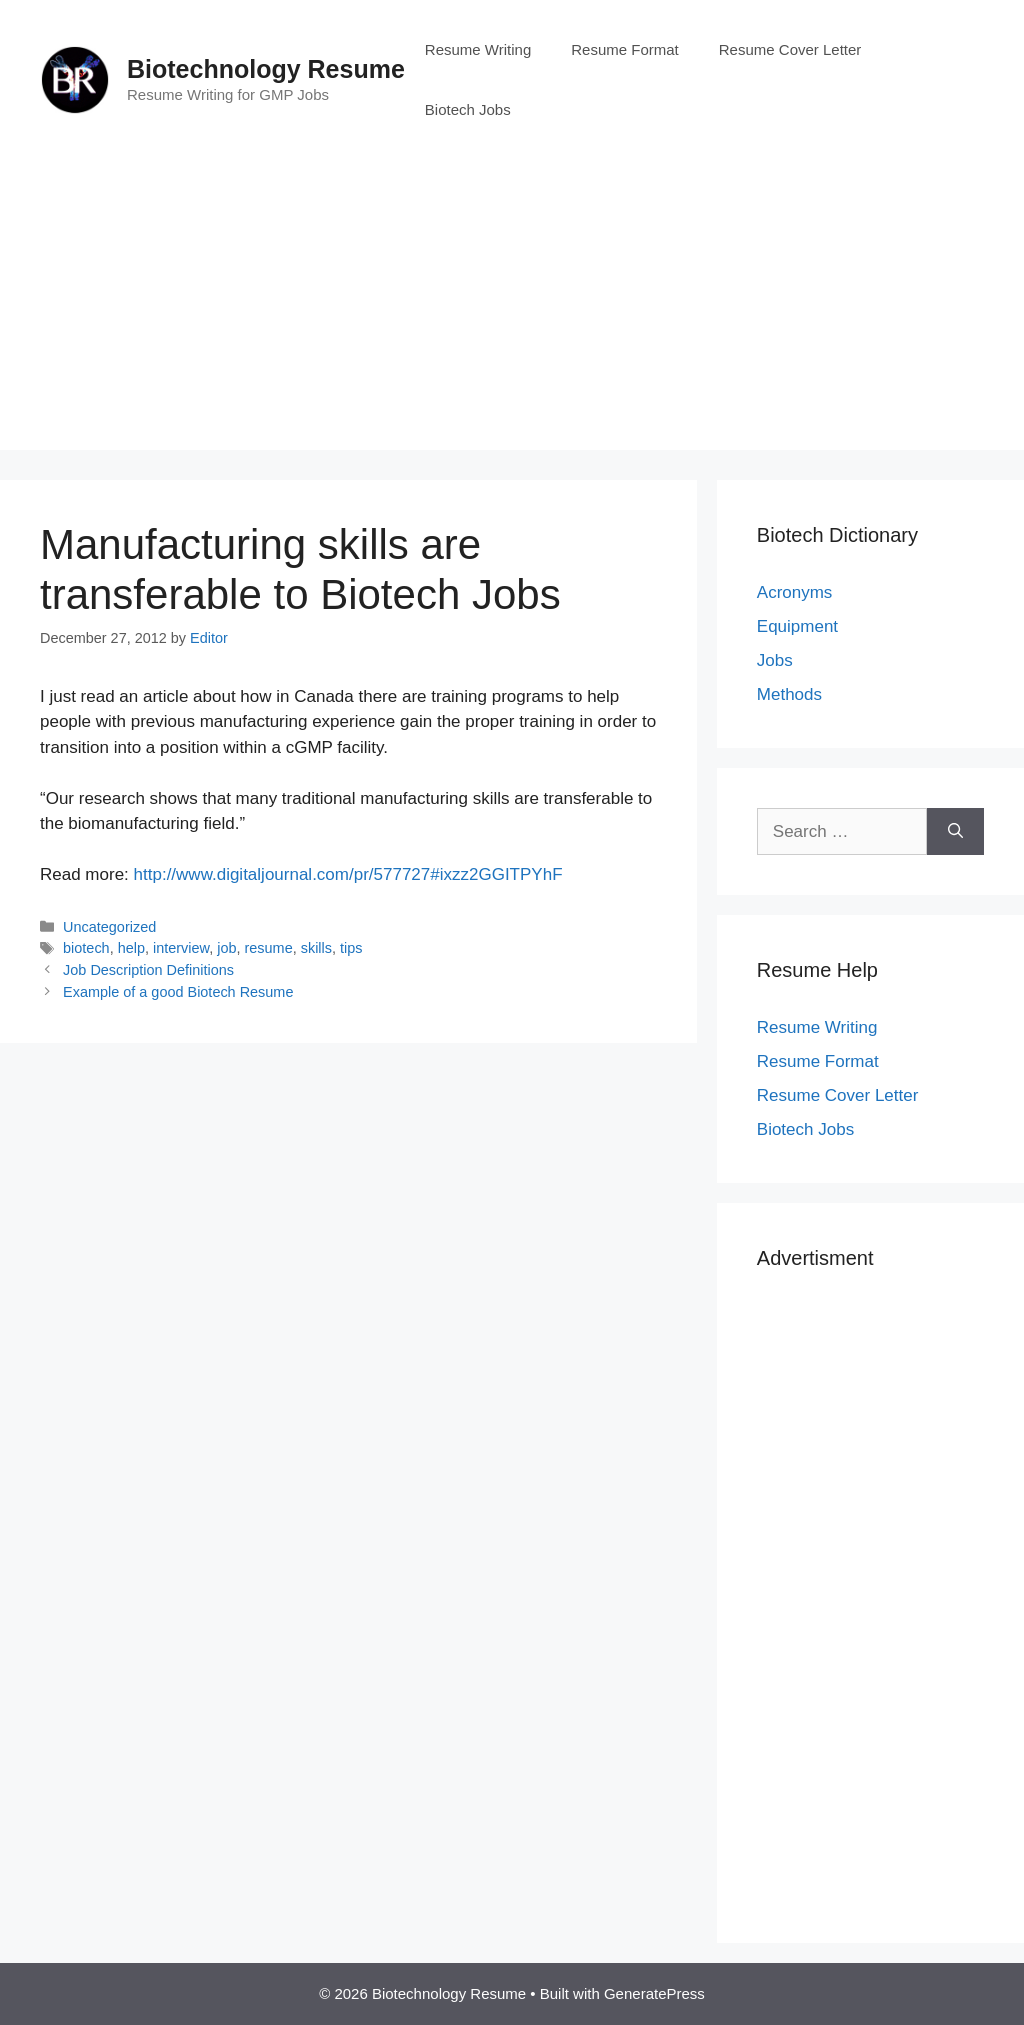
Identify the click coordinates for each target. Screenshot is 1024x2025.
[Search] (955, 832)
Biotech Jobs (468, 109)
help (131, 948)
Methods (789, 694)
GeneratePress (654, 1993)
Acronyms (795, 592)
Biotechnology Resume (266, 69)
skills (316, 948)
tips (351, 948)
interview (181, 948)
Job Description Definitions (148, 970)
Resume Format (625, 49)
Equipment (797, 626)
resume (269, 948)
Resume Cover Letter (790, 49)
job (226, 948)
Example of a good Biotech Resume (178, 992)
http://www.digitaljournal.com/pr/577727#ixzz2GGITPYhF (348, 874)
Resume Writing (478, 49)
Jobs (775, 660)
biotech (86, 948)
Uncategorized (109, 927)
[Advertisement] (512, 310)
